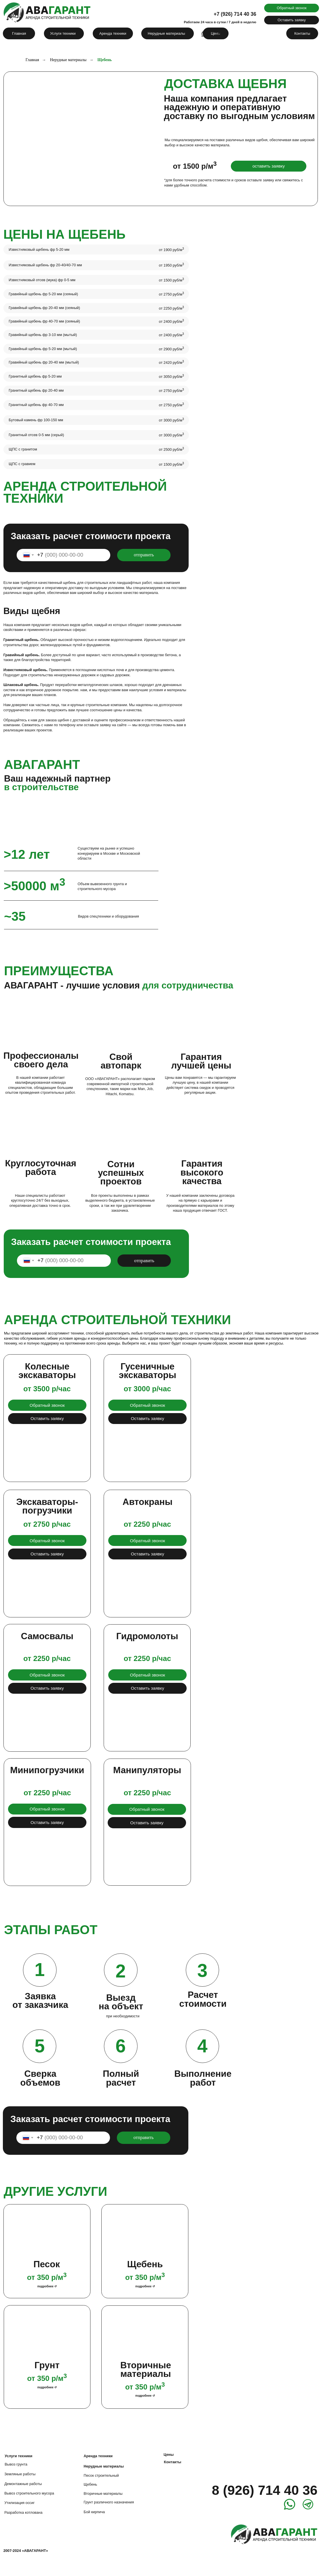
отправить (144, 554)
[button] (291, 8)
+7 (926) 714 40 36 (235, 14)
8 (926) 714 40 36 (265, 2490)
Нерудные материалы (68, 60)
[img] (171, 509)
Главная (32, 60)
